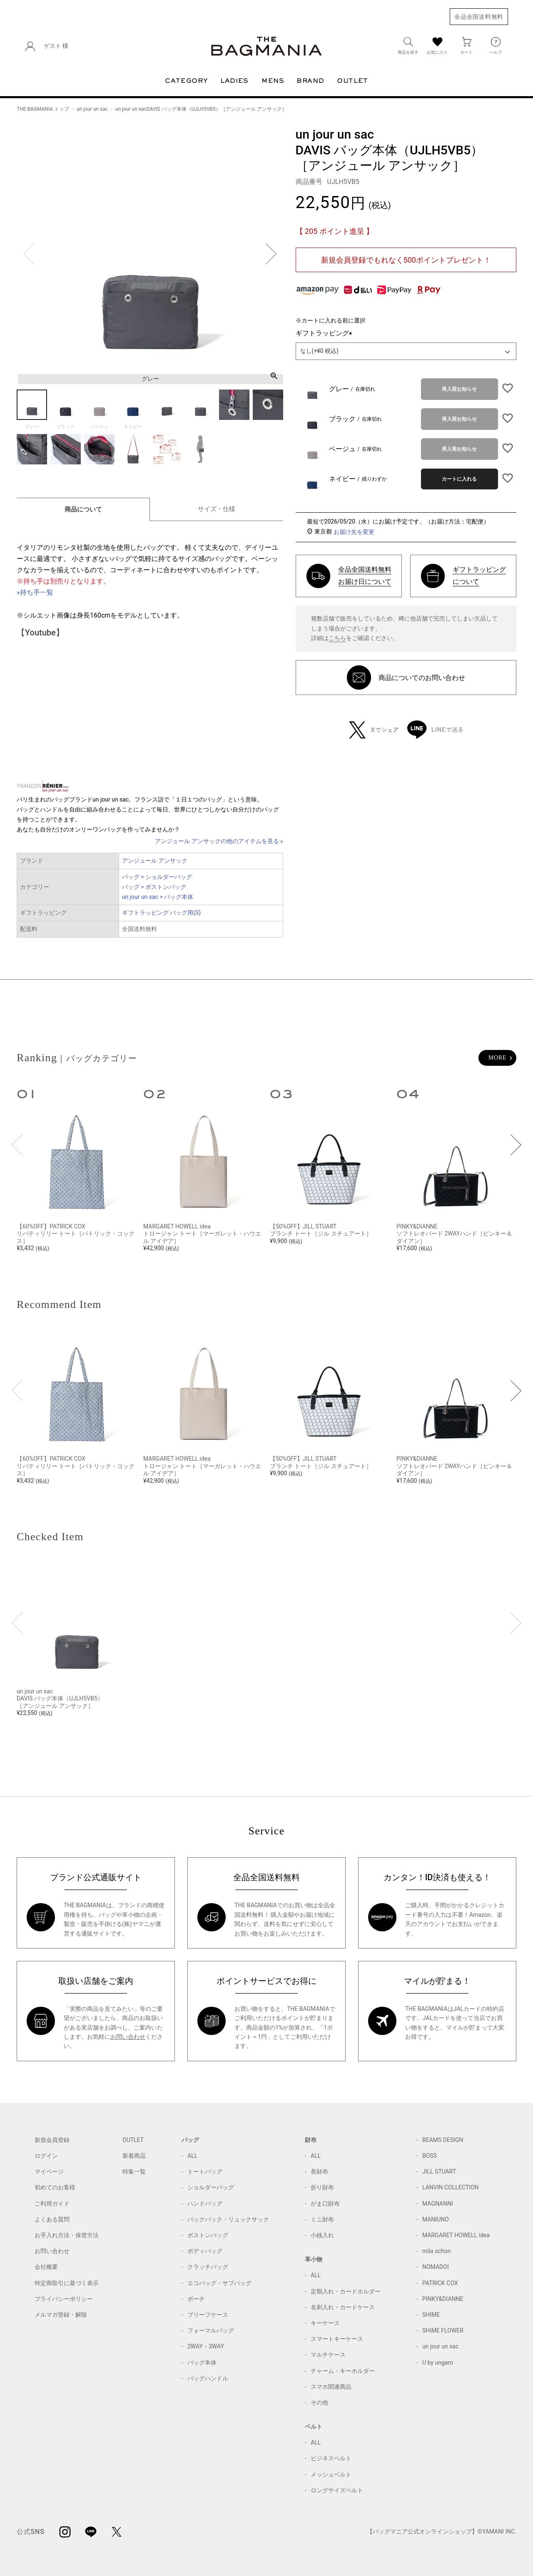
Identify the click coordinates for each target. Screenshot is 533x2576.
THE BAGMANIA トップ (43, 109)
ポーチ (196, 2299)
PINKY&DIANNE (442, 2299)
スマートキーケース (337, 2338)
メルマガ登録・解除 (61, 2314)
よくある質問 (52, 2219)
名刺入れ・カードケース (343, 2307)
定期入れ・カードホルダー (346, 2291)
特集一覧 (134, 2171)
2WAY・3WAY (205, 2346)
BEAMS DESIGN (442, 2140)
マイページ (49, 2171)
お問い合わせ (127, 2036)
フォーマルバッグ (210, 2330)
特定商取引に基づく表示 (67, 2283)
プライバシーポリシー (64, 2299)
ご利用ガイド (52, 2203)
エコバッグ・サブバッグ (219, 2283)
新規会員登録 (52, 2140)
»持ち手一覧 (35, 592)
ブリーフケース (207, 2314)
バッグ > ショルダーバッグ (157, 877)
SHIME (431, 2314)
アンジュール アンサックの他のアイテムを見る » (219, 841)
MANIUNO (435, 2219)
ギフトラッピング (326, 333)
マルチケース (328, 2354)
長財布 (319, 2171)
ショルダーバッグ (210, 2187)
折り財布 (322, 2187)
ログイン (46, 2155)
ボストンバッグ (207, 2235)
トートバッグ (204, 2171)
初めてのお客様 (55, 2187)
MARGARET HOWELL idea (456, 2235)
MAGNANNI (437, 2203)
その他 (319, 2402)
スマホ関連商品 (331, 2386)
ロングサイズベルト (337, 2490)
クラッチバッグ (207, 2266)
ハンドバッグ (204, 2203)
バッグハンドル (207, 2378)
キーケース (325, 2323)
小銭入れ (322, 2235)
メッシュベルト (331, 2474)
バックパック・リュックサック (228, 2219)
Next (271, 253)
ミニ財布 (322, 2219)
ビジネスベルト (331, 2458)
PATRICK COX (440, 2283)
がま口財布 (325, 2203)
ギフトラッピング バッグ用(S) (161, 912)
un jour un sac (92, 109)
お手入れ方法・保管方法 (67, 2235)
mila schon (436, 2251)
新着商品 (134, 2155)
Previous (28, 253)
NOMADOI (435, 2266)
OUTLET (133, 2140)
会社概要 (46, 2266)
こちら (337, 638)
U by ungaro (437, 2362)
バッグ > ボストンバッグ (154, 886)
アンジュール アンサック (154, 860)
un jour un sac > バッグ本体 (158, 896)
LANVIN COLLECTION (450, 2187)
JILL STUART (439, 2171)
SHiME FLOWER (442, 2330)
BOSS (429, 2155)
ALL (192, 2155)
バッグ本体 (202, 2362)
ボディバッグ (204, 2251)
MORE (497, 1058)
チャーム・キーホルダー (343, 2371)
